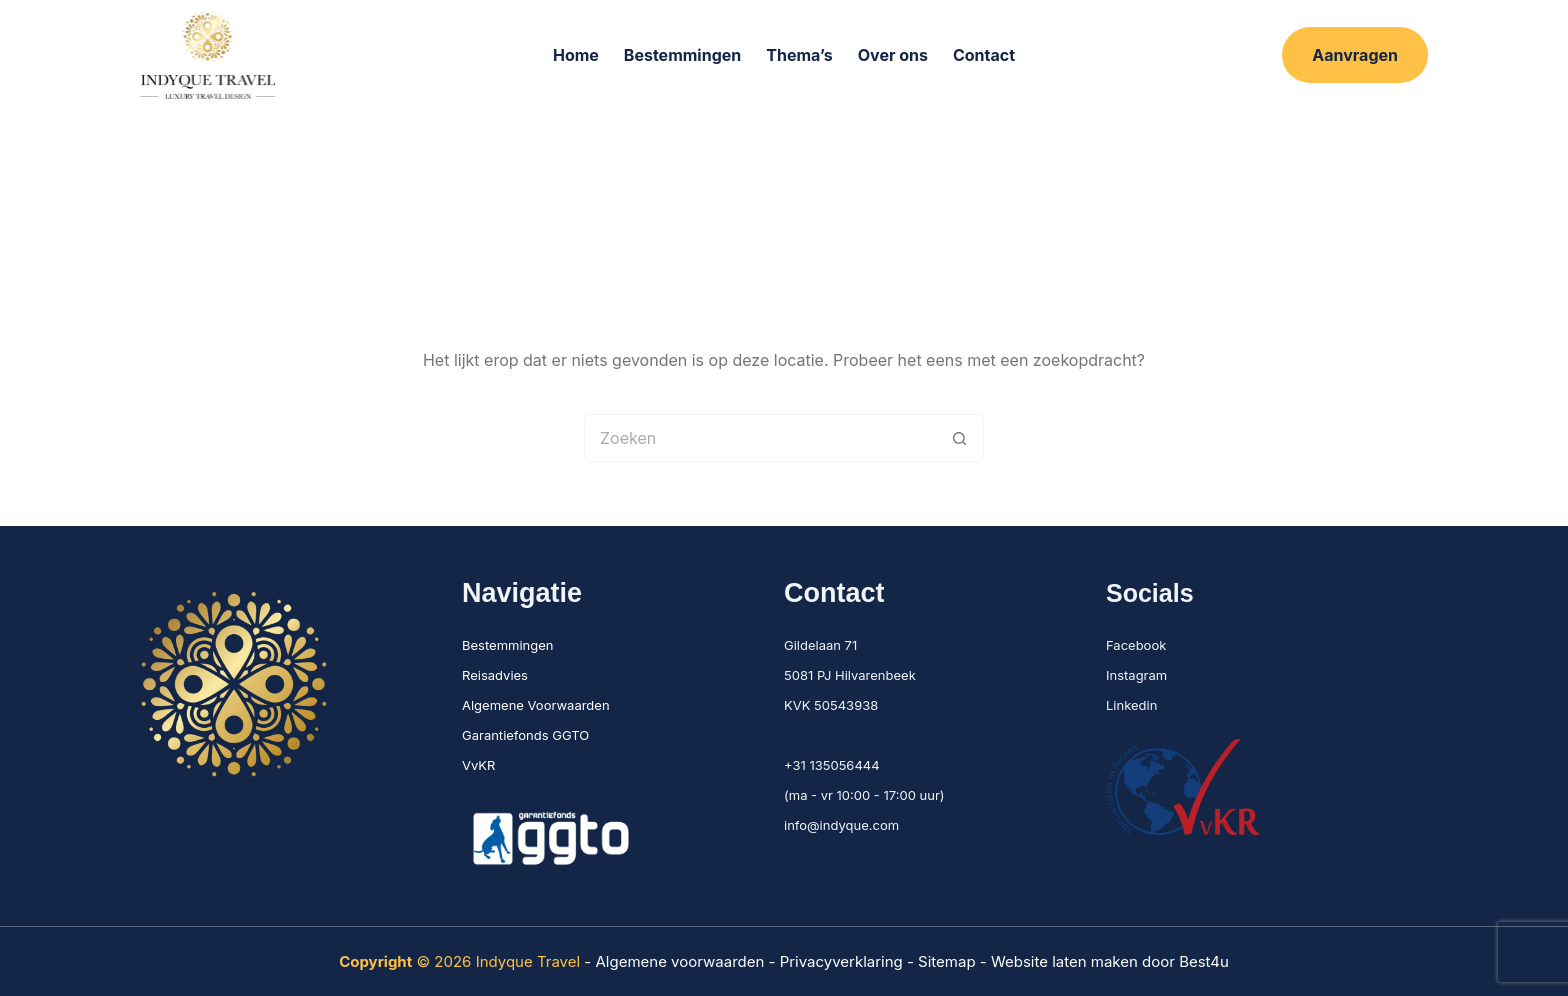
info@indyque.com (841, 825)
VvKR (478, 765)
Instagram (1136, 675)
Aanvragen (1355, 55)
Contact (984, 55)
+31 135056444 (832, 765)
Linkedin (1131, 705)
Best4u (1204, 961)
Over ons (893, 55)
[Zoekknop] (960, 438)
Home (576, 55)
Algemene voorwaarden (679, 961)
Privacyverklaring (843, 961)
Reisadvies (495, 675)
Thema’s (799, 55)
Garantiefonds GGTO (525, 735)
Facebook (1136, 645)
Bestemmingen (682, 55)
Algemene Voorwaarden (536, 705)
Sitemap (947, 961)
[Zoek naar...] (760, 438)
